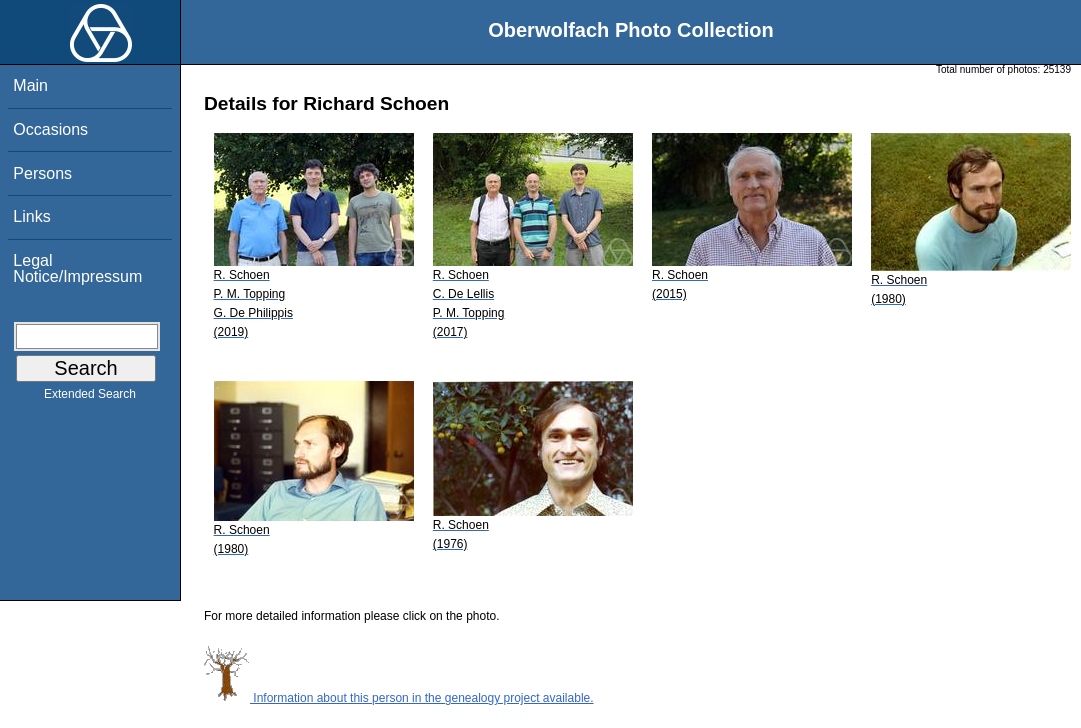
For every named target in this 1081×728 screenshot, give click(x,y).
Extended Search (90, 398)
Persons (42, 173)
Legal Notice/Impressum (77, 268)
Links (31, 216)
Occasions (50, 129)
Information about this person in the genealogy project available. (399, 698)
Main (30, 85)
